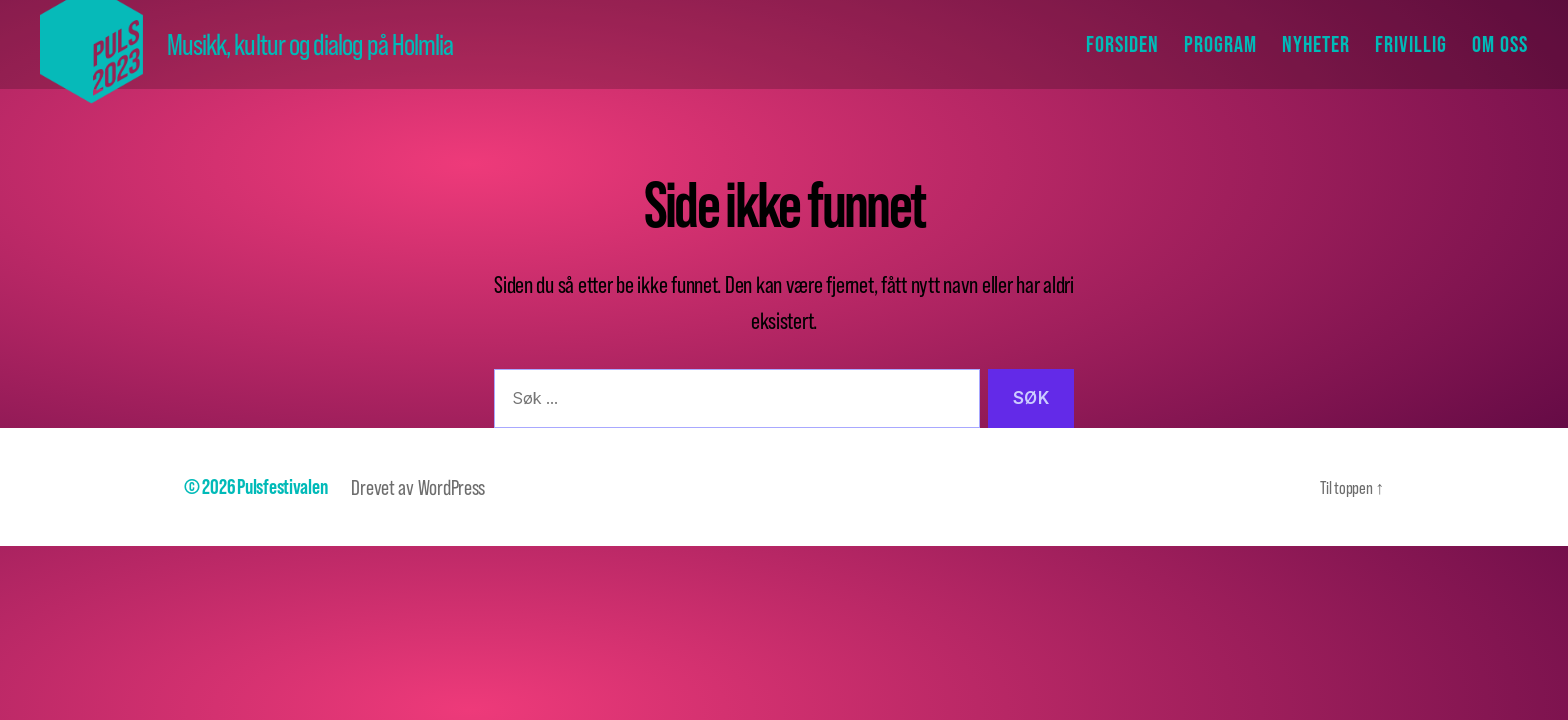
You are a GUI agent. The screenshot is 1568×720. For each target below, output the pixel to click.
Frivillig (1411, 44)
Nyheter (1316, 44)
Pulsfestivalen (282, 486)
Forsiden (1122, 44)
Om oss (1500, 44)
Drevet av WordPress (418, 487)
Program (1220, 44)
